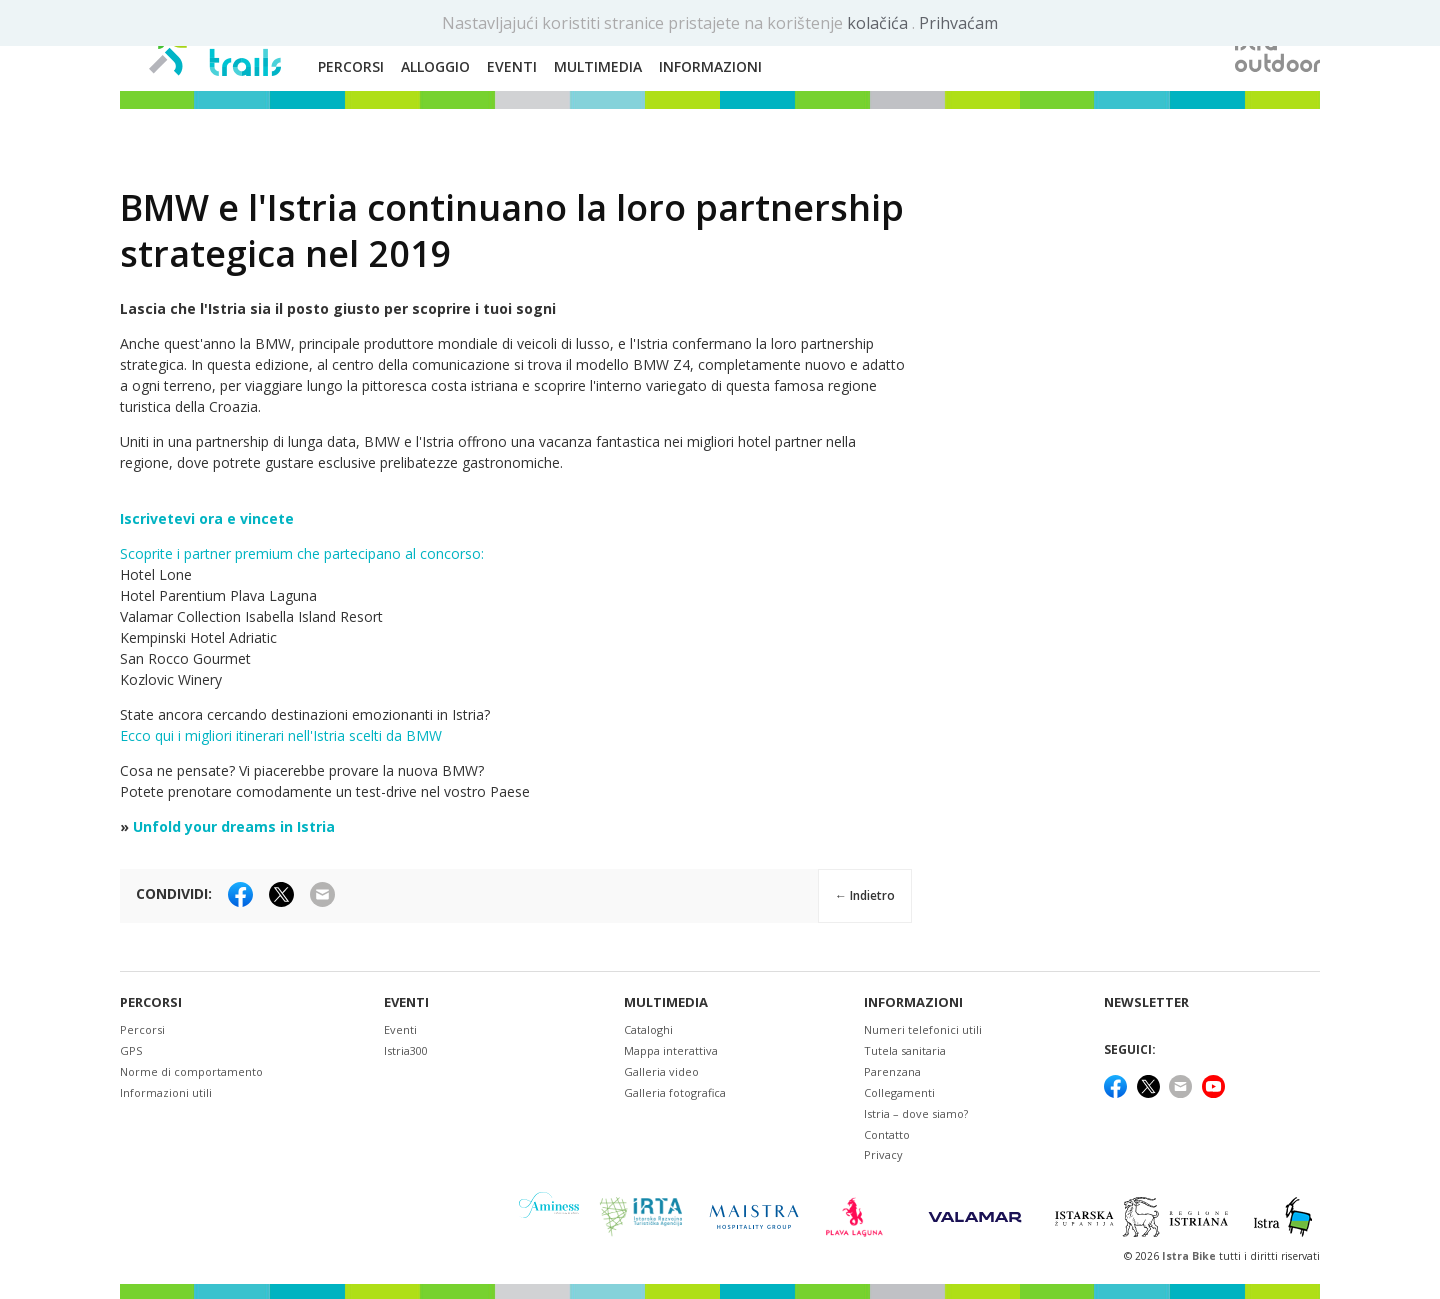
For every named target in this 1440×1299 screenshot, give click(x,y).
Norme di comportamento (191, 1071)
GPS (131, 1050)
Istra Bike (1190, 1256)
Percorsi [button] (351, 66)
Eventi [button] (512, 66)
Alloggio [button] (435, 66)
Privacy (883, 1154)
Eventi (406, 1002)
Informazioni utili (166, 1092)
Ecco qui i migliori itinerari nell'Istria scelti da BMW (281, 735)
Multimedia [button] (598, 66)
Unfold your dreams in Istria (234, 826)
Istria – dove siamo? (916, 1113)
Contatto (887, 1134)
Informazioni (913, 1002)
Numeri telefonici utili (923, 1029)
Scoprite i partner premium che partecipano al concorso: (302, 553)
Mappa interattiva (671, 1050)
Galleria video (661, 1071)
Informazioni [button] (710, 66)
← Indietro (865, 895)
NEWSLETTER (1146, 1002)
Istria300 (406, 1050)
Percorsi (151, 1002)
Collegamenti (899, 1092)
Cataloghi (648, 1029)
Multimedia (666, 1002)
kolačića (879, 23)
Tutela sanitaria (905, 1050)
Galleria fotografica (675, 1092)
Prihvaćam (958, 23)
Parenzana (892, 1071)
